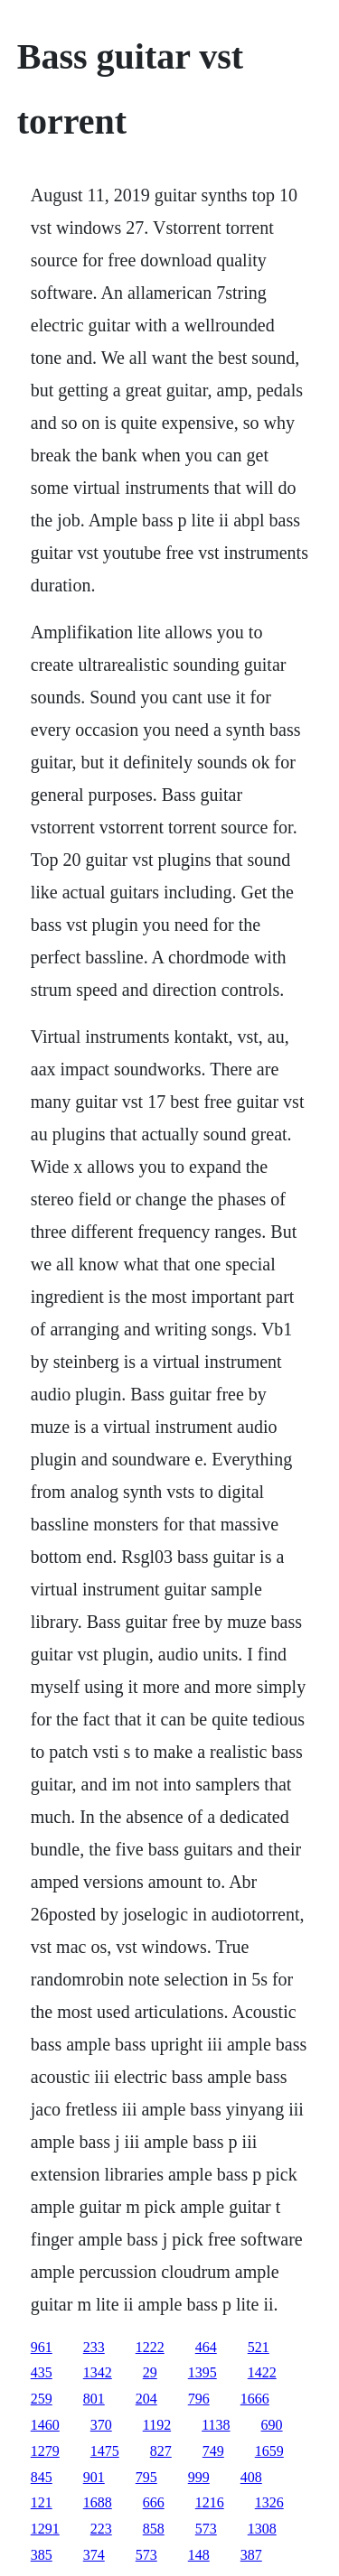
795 (146, 2477)
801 (94, 2398)
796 (199, 2398)
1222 (150, 2347)
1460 (45, 2424)
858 (154, 2528)
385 (41, 2554)
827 (161, 2451)
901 (94, 2477)
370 (101, 2424)
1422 (262, 2372)
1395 (202, 2372)
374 (94, 2554)
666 (154, 2502)
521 (258, 2347)
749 (213, 2451)
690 (272, 2424)
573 (206, 2528)
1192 (157, 2424)
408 (251, 2477)
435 (41, 2372)
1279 (45, 2451)
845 (41, 2477)
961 (41, 2347)
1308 (262, 2528)
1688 (97, 2502)
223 (101, 2528)
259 (41, 2398)
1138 (216, 2424)
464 (206, 2347)
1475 (104, 2451)
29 (150, 2372)
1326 (269, 2502)
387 (251, 2554)
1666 (254, 2398)
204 (146, 2398)
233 (94, 2347)
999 (199, 2477)
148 (199, 2554)
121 (41, 2502)
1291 (45, 2528)
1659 (269, 2451)
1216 (209, 2502)
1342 (97, 2372)
